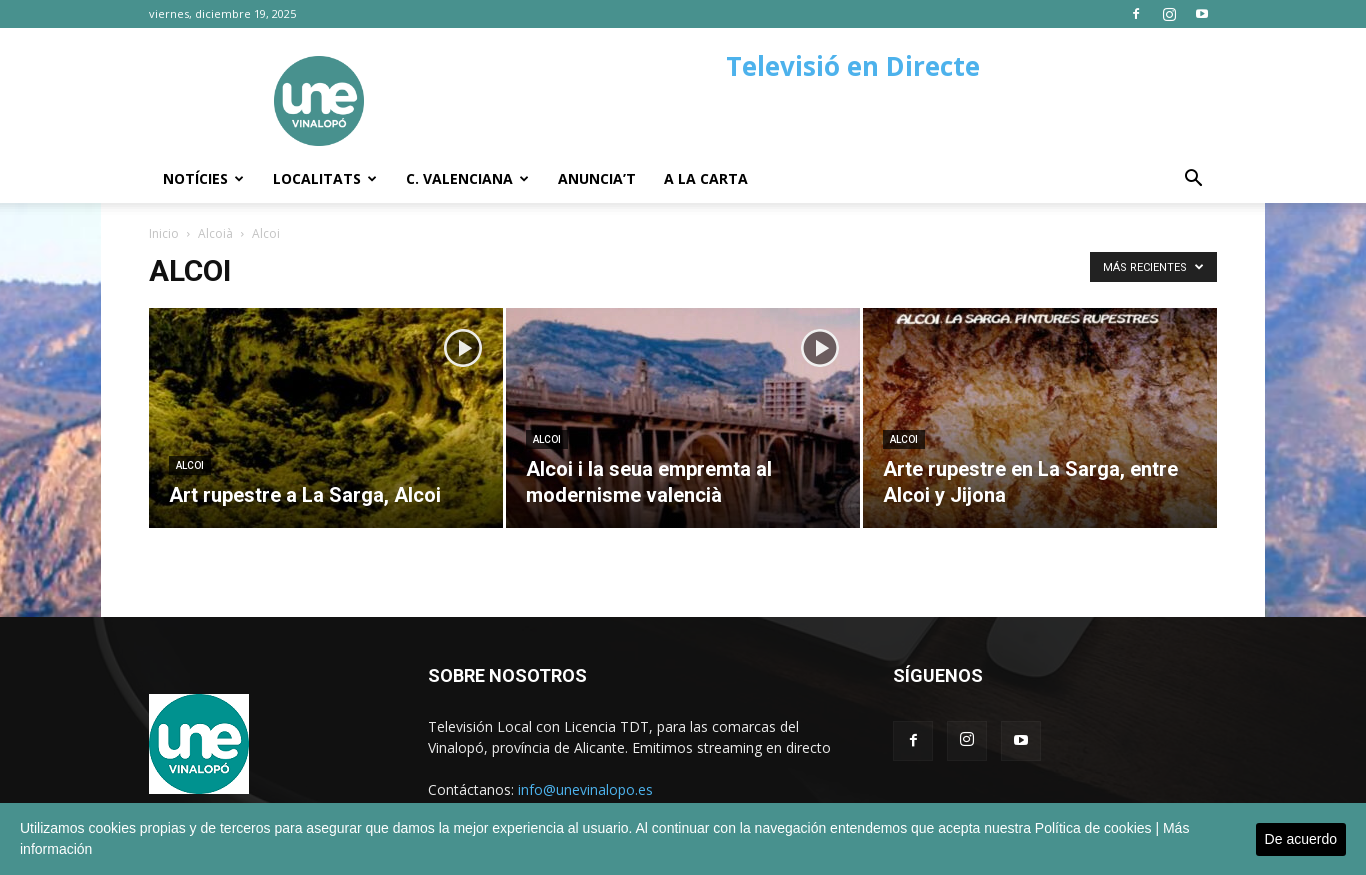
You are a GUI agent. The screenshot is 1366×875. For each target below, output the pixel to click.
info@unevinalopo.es (585, 789)
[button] (1193, 180)
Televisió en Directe (853, 66)
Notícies (203, 178)
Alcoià (215, 233)
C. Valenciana (467, 178)
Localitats (325, 178)
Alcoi (190, 465)
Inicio (164, 233)
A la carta (706, 178)
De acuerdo (1301, 839)
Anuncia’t (597, 178)
